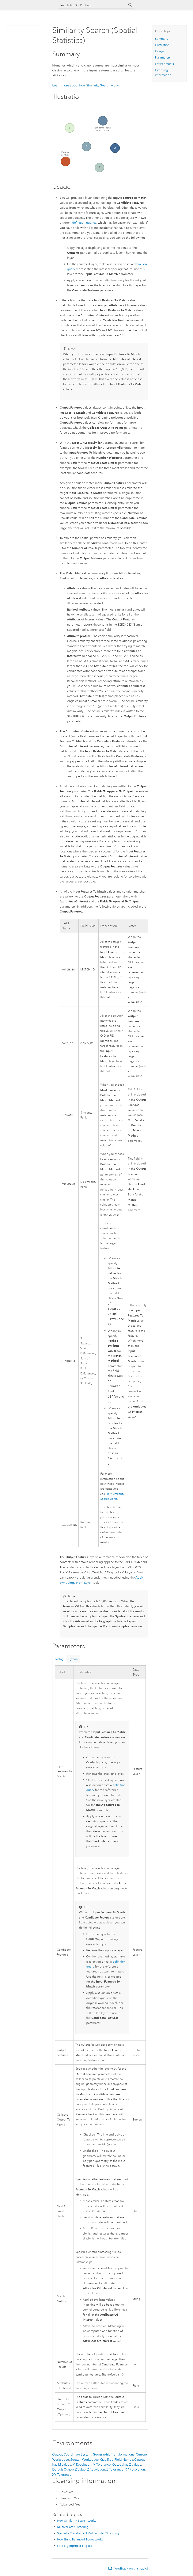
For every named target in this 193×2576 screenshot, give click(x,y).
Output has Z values (126, 2464)
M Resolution (81, 2464)
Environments (164, 64)
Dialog (59, 1659)
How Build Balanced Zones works (80, 2539)
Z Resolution (96, 2469)
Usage (159, 51)
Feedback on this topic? (130, 2568)
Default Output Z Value (69, 2469)
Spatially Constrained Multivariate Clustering (88, 2533)
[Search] (130, 5)
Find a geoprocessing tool (75, 2545)
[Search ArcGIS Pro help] (93, 5)
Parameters (163, 57)
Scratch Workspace (84, 2459)
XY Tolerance (61, 2474)
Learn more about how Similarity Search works (86, 85)
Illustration (162, 45)
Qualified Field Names (116, 2459)
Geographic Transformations (113, 2454)
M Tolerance (102, 2464)
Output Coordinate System (71, 2454)
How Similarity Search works (76, 2520)
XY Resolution (135, 2469)
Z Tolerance (114, 2469)
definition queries (84, 222)
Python (73, 1659)
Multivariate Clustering (73, 2527)
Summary (161, 38)
